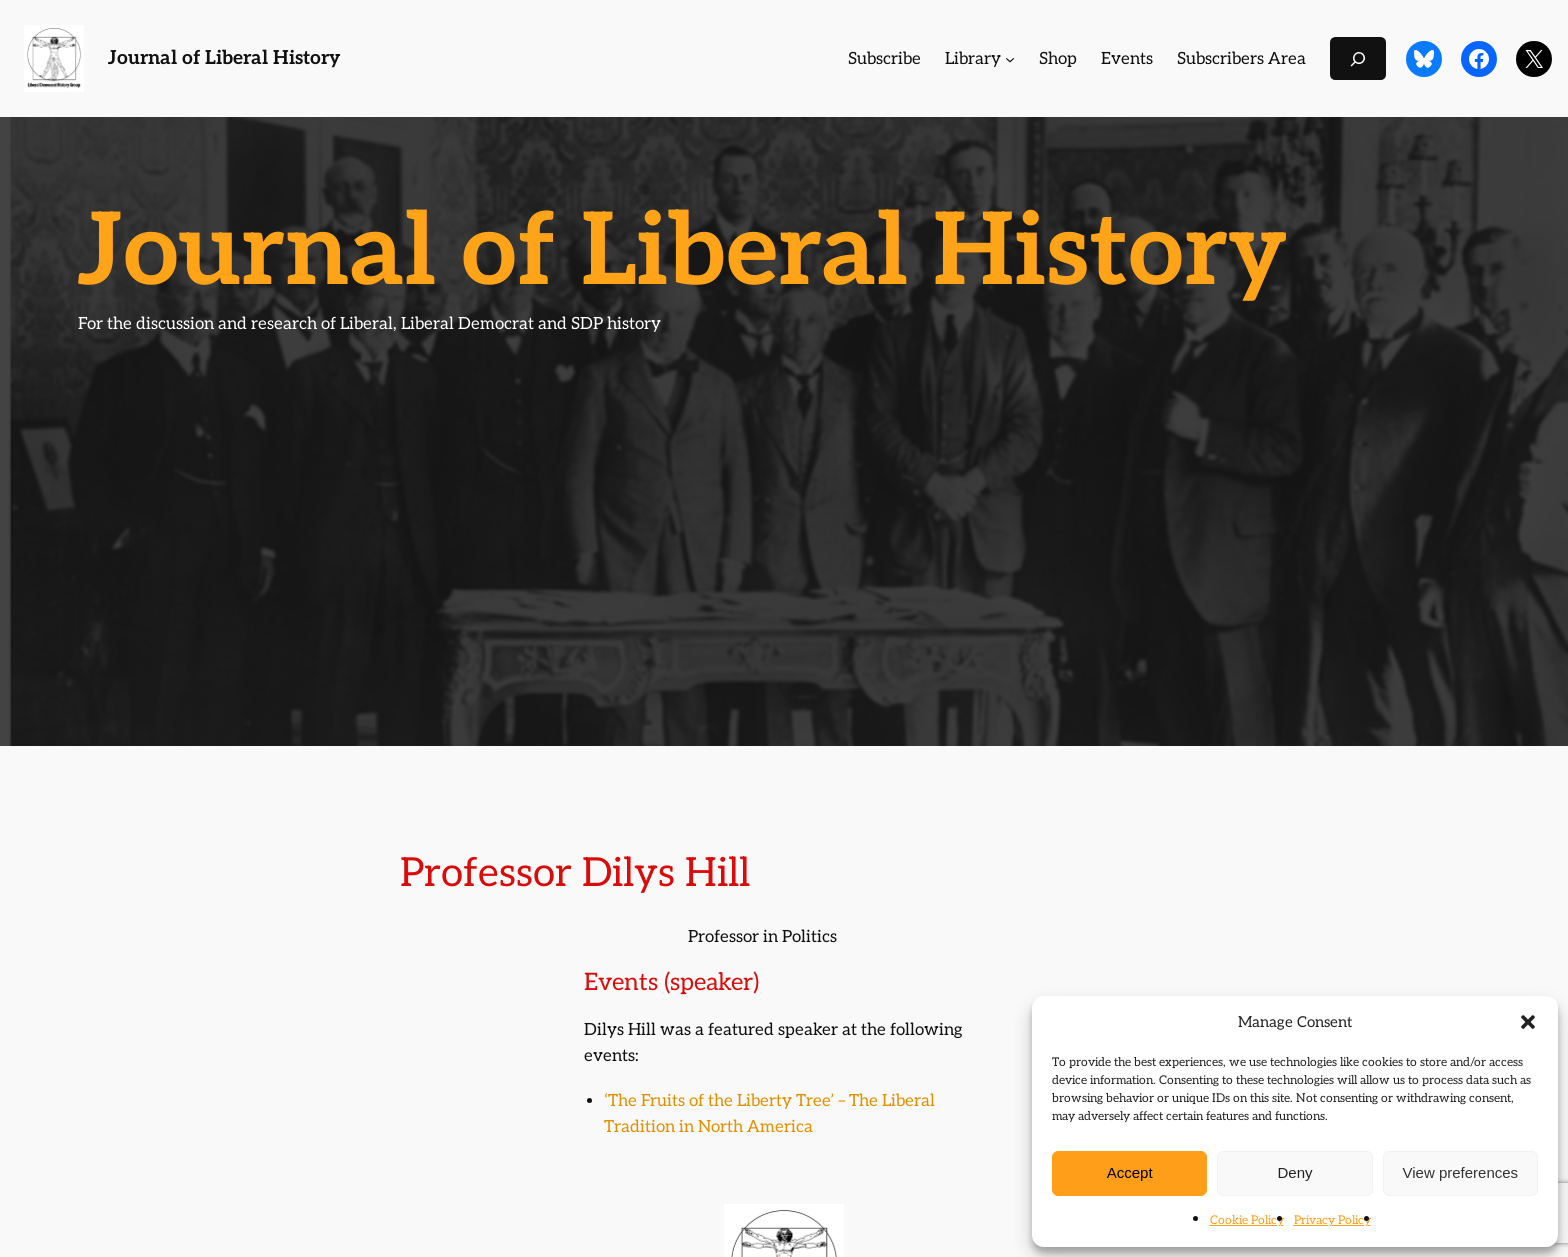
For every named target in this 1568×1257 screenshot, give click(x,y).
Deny (1294, 1172)
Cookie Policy (1247, 1220)
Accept (1130, 1172)
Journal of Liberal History (224, 58)
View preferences (1461, 1172)
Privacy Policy (1332, 1220)
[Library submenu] (1010, 59)
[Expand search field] (1358, 58)
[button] (1528, 1022)
